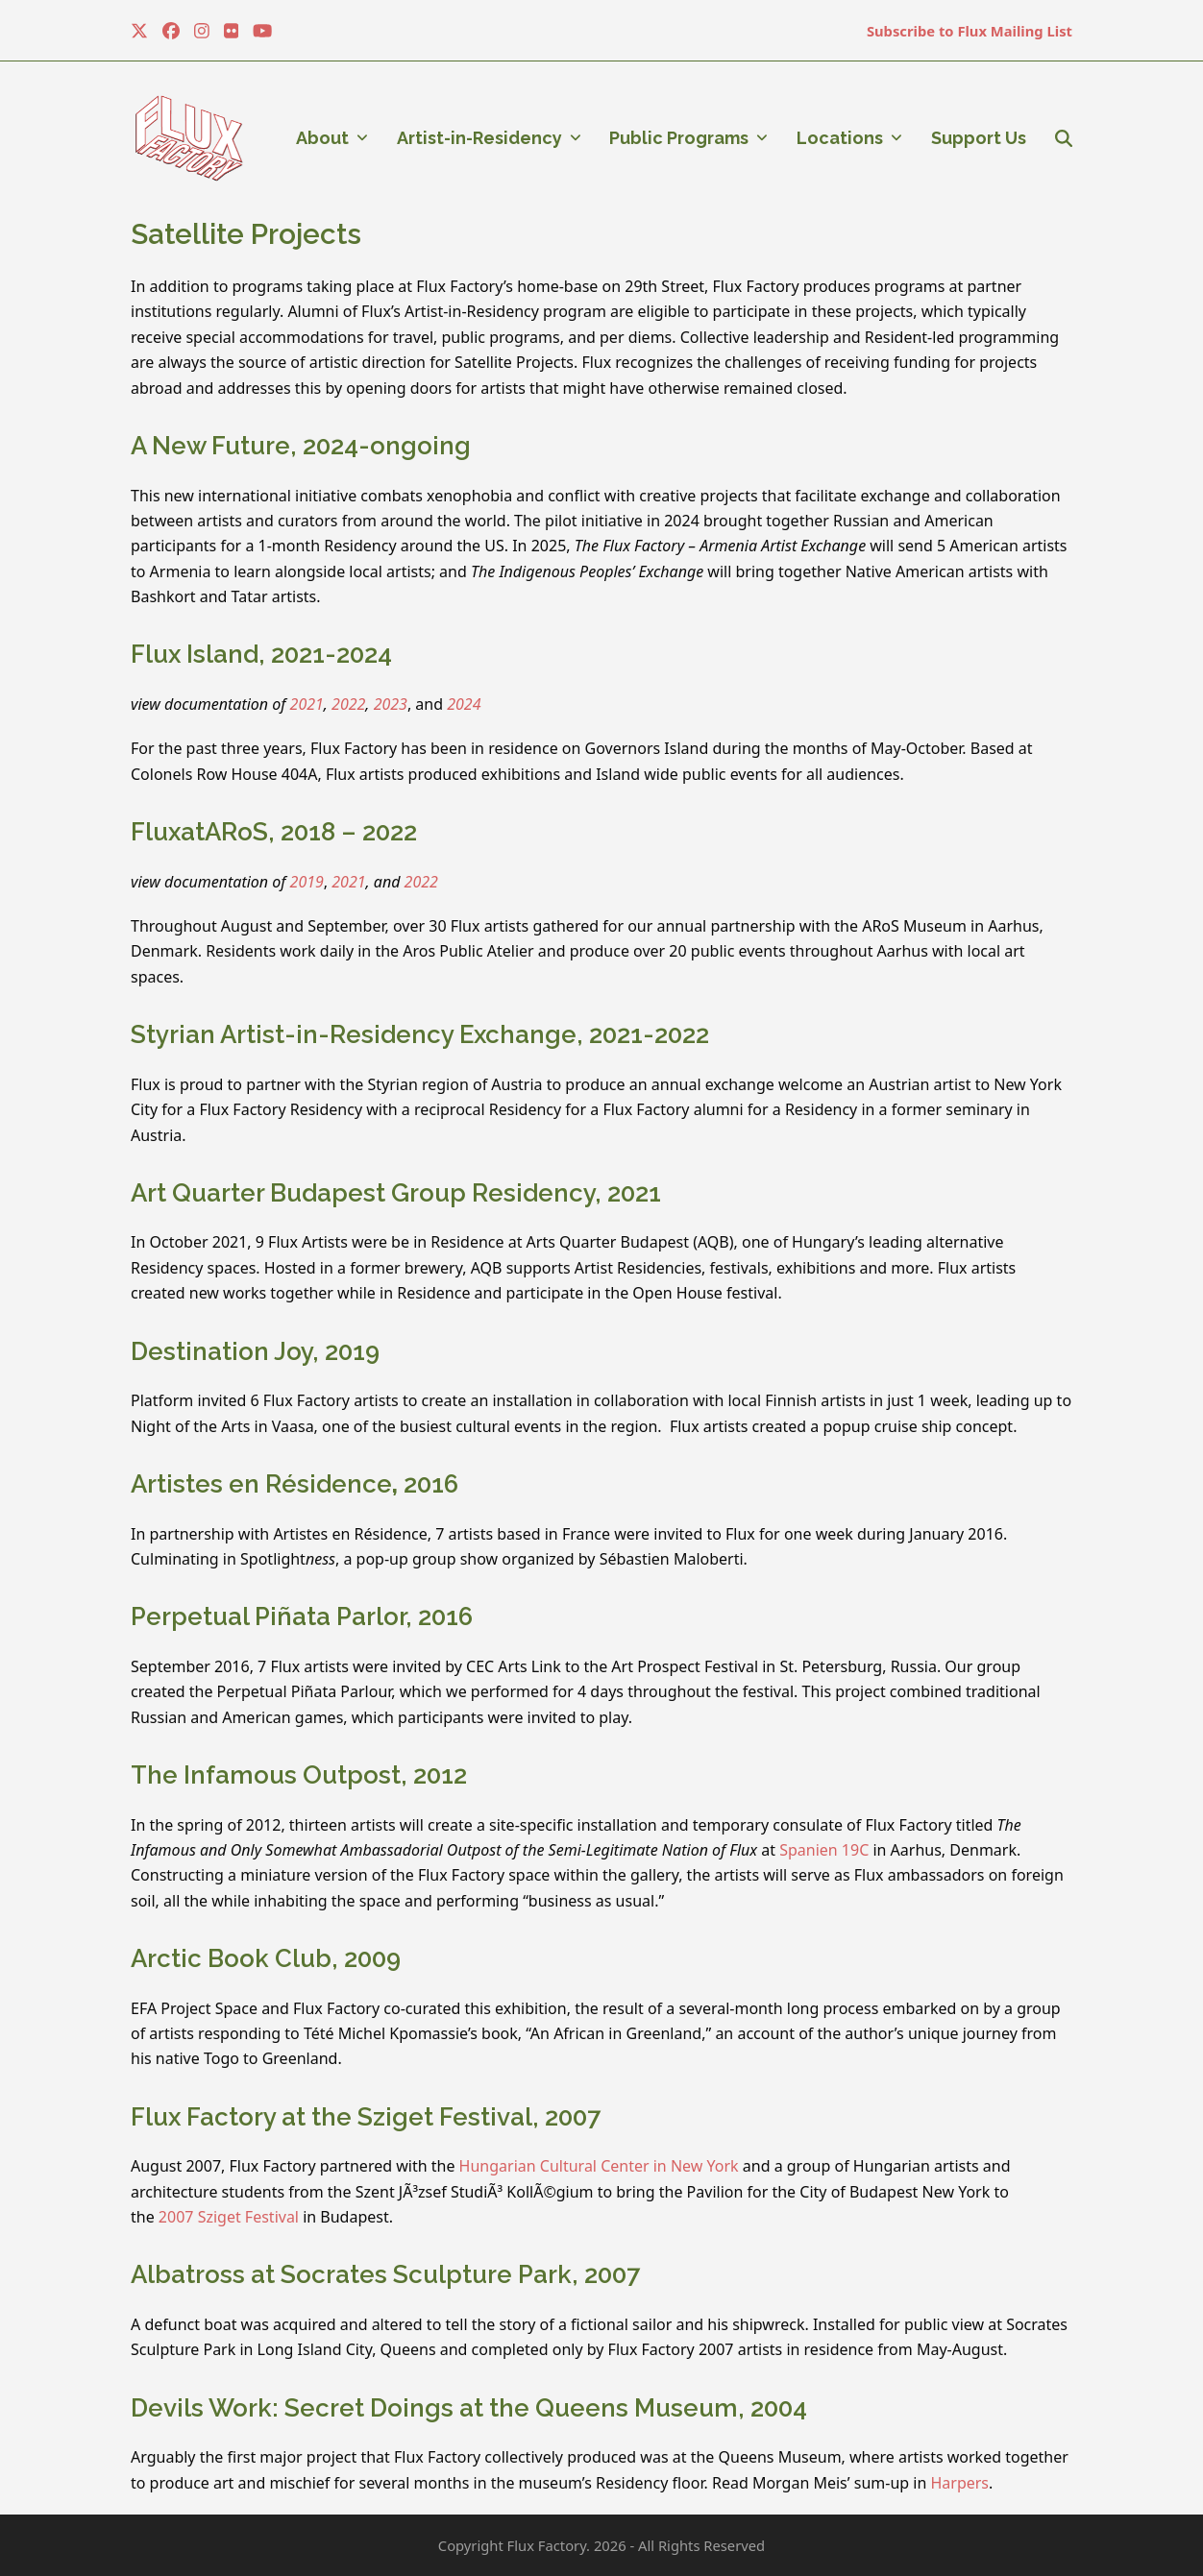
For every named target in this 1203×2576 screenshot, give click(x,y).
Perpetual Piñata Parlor (268, 1616)
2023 (390, 704)
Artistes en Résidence (261, 1484)
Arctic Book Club (231, 1958)
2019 (307, 881)
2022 (348, 704)
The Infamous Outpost (266, 1775)
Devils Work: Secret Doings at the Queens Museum (434, 2408)
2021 (307, 704)
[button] (1064, 138)
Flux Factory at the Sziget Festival (331, 2116)
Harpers (959, 2482)
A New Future (210, 445)
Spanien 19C (824, 1849)
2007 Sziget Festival (229, 2216)
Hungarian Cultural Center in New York (599, 2165)
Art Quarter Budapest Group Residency (363, 1193)
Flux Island (194, 654)
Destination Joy (221, 1351)
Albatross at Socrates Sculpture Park (351, 2274)
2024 (463, 704)
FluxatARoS (199, 831)
